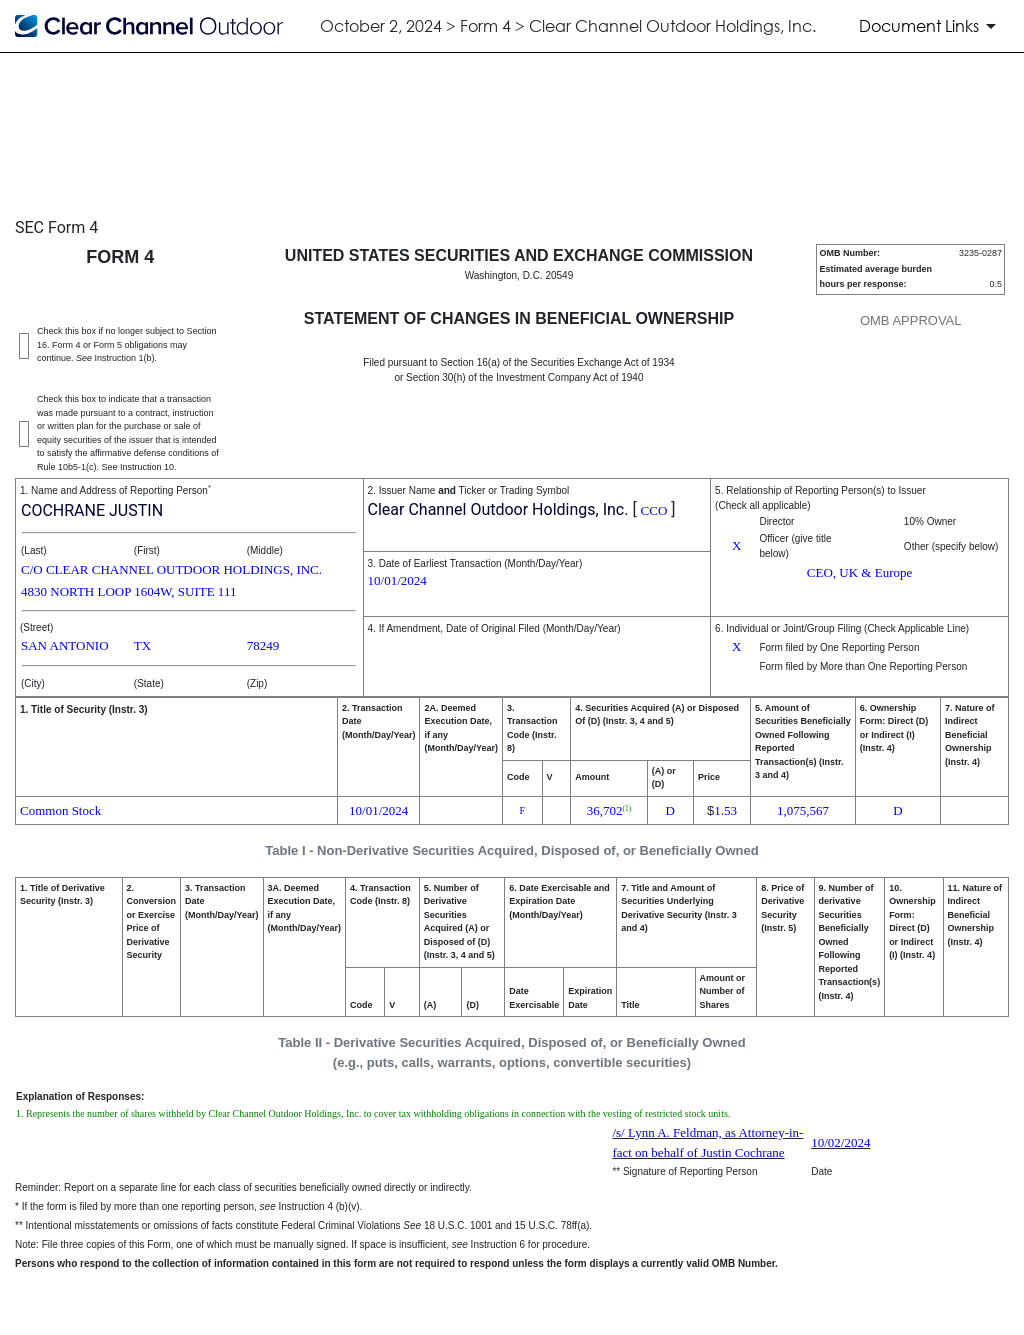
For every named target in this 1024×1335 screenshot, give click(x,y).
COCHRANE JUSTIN (92, 510)
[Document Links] (931, 26)
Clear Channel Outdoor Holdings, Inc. (498, 509)
